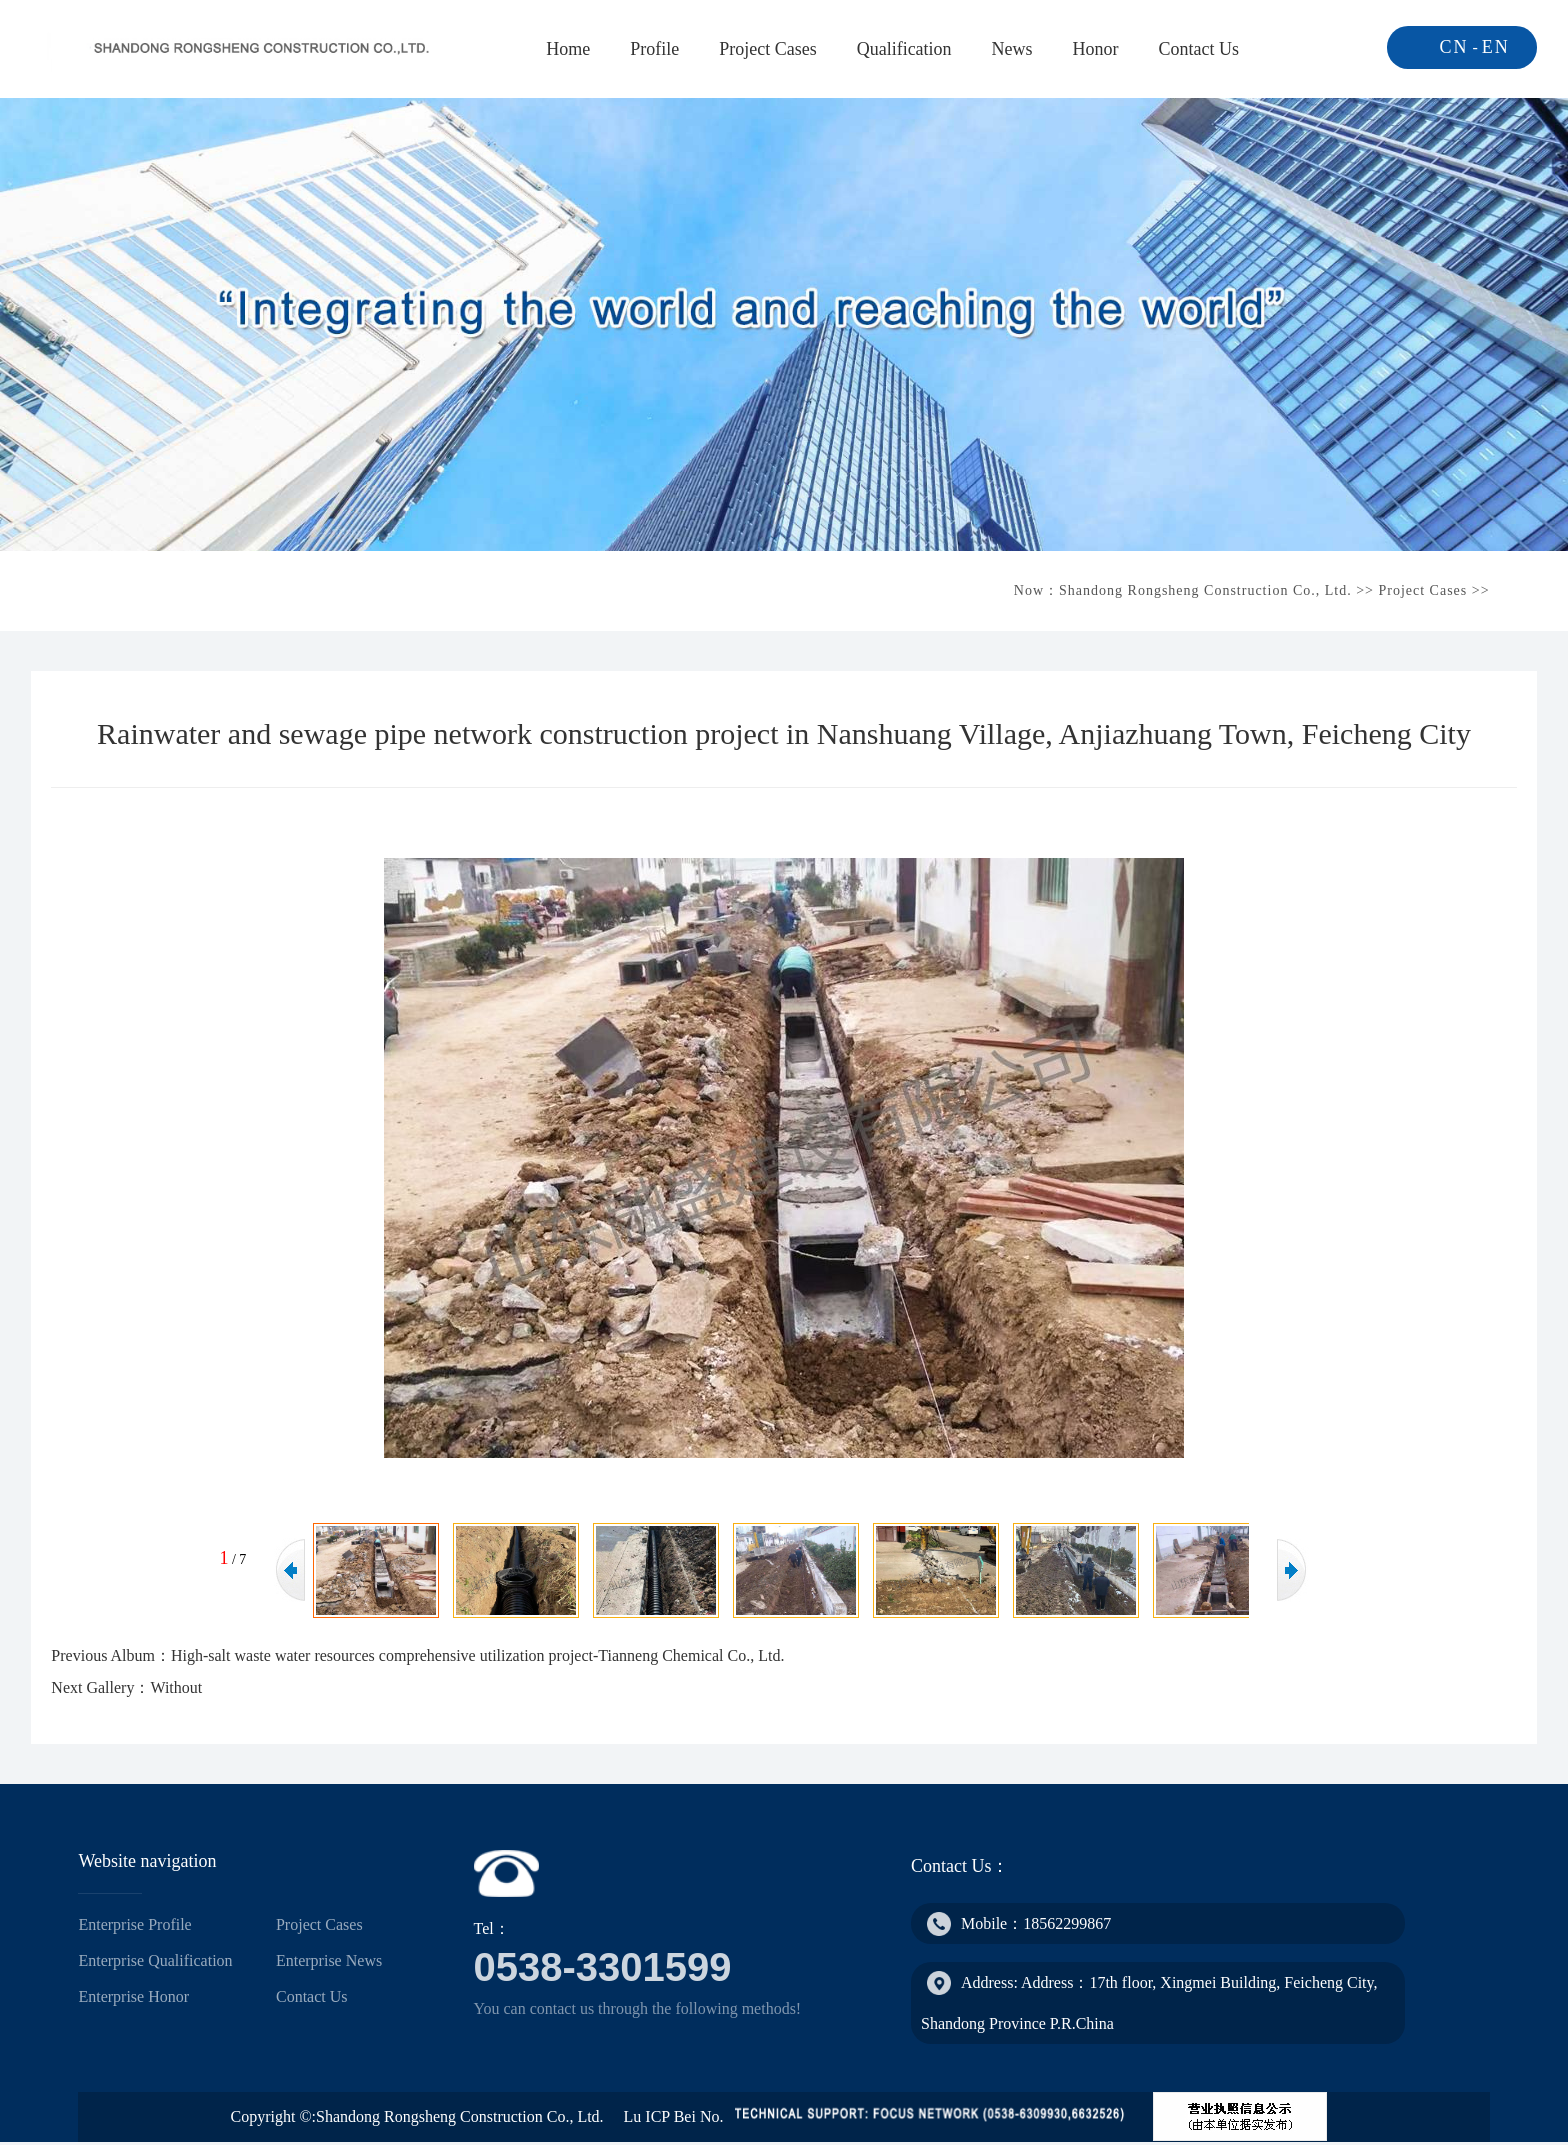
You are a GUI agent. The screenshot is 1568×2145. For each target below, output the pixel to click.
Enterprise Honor (133, 1996)
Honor (1096, 49)
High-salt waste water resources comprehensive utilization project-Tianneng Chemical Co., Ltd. (477, 1655)
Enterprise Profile (134, 1924)
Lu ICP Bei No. (674, 2116)
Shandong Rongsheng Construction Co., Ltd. (1205, 590)
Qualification (904, 49)
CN (1453, 47)
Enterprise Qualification (155, 1960)
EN (1496, 47)
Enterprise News (329, 1960)
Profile (654, 49)
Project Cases (767, 49)
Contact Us (1199, 49)
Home (568, 49)
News (1012, 49)
